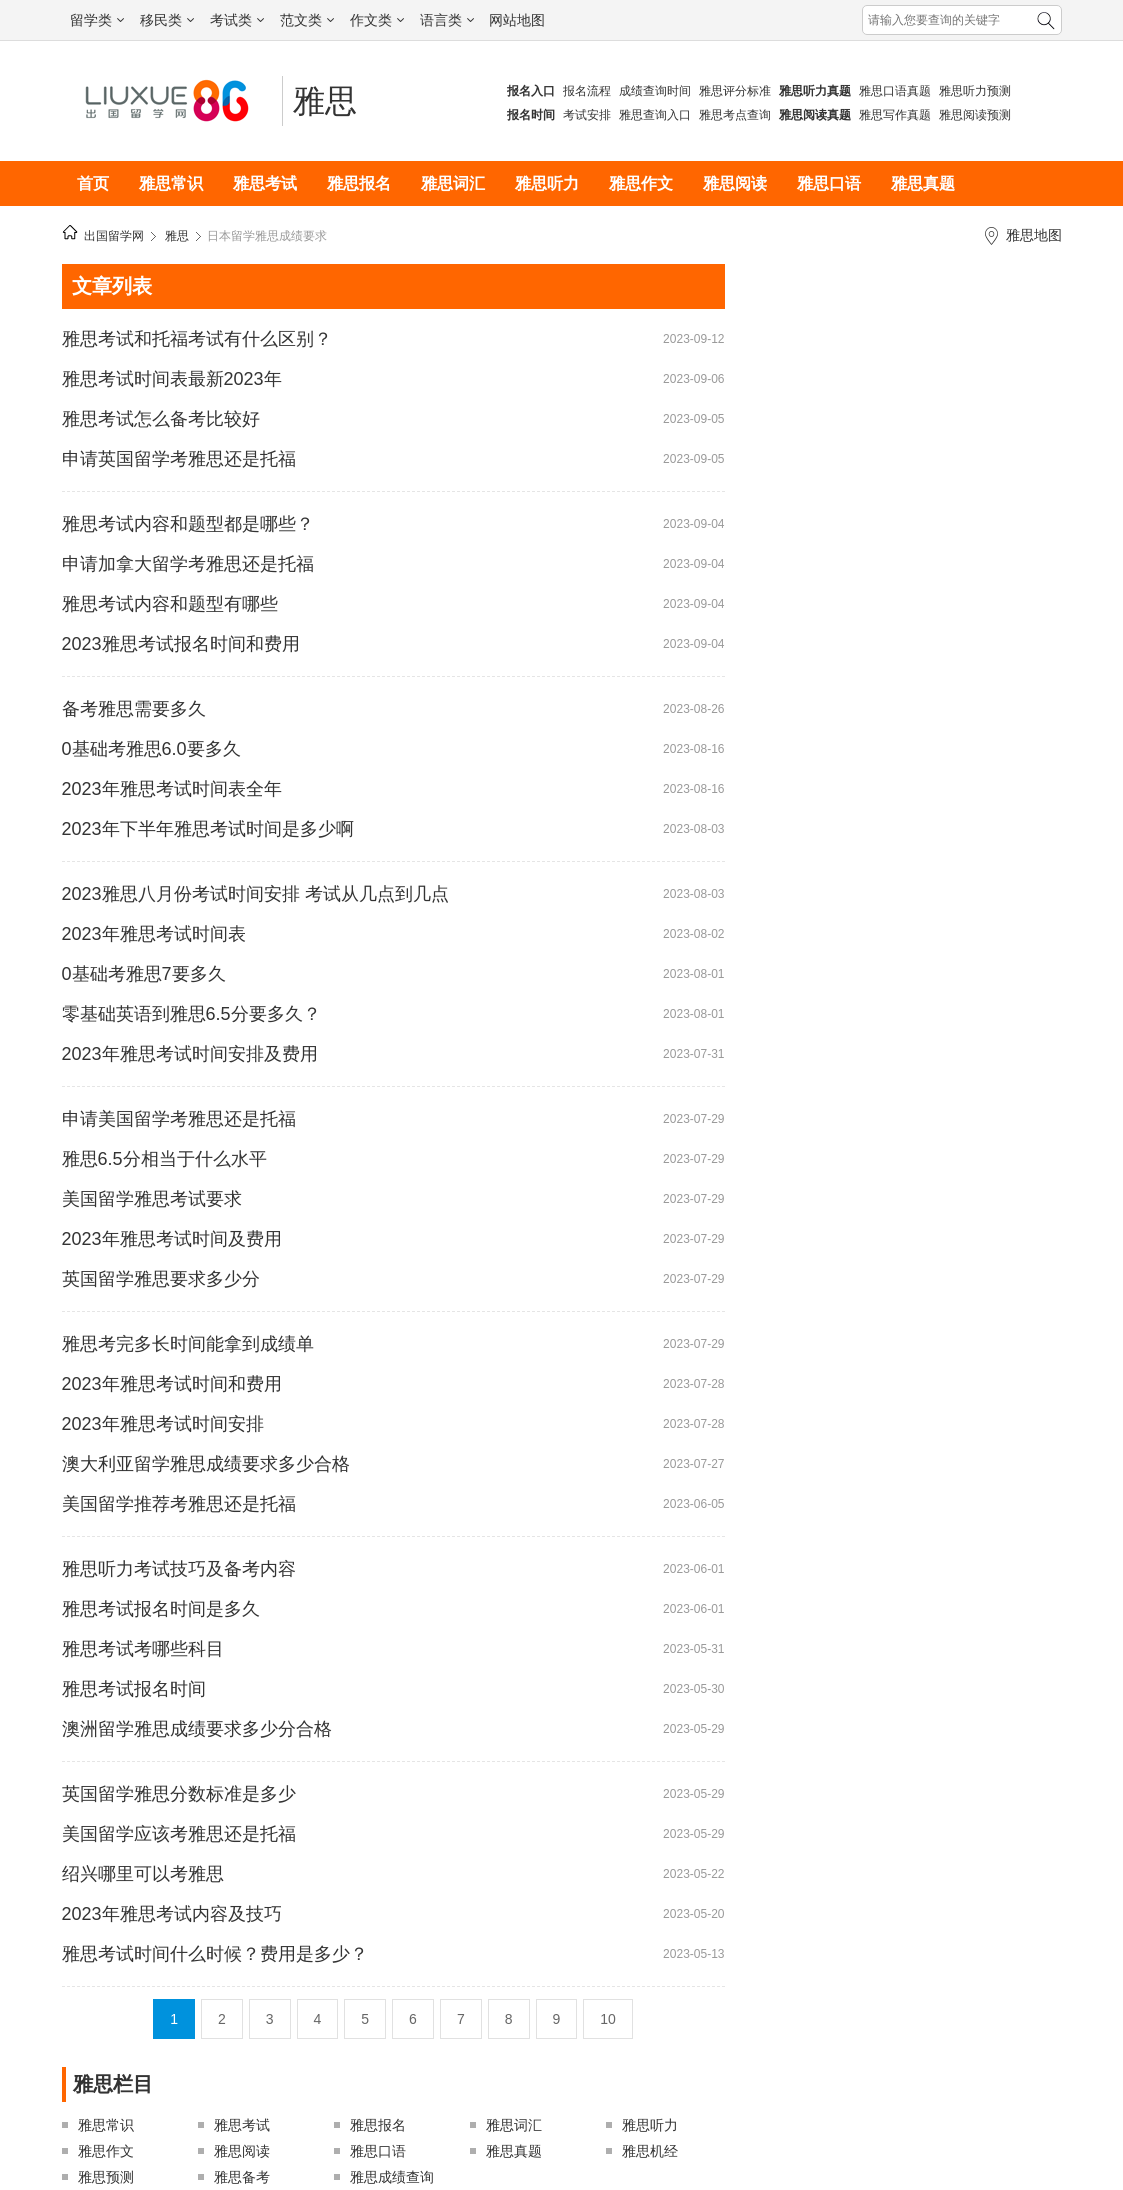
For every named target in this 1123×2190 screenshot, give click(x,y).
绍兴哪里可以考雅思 (143, 1874)
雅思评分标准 (735, 91)
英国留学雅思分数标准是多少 (179, 1794)
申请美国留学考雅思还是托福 (179, 1119)
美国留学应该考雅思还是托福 (179, 1834)
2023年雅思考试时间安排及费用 (190, 1054)
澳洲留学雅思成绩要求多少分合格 (197, 1729)
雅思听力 (547, 183)
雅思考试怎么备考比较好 (161, 419)
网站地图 (517, 20)
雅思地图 (1034, 235)
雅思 (325, 101)
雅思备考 (242, 2177)
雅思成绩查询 (392, 2177)
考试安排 (587, 115)
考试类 (237, 20)
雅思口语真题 (895, 91)
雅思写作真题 (895, 115)
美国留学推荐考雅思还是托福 (179, 1504)
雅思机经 (650, 2151)
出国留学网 (114, 236)
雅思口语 (829, 183)
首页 (93, 183)
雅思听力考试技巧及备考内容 (179, 1569)
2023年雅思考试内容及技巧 (172, 1914)
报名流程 (587, 91)
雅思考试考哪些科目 (143, 1649)
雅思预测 (106, 2177)
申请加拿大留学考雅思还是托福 (188, 564)
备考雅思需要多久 (134, 709)
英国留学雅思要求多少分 (161, 1279)
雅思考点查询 (735, 115)
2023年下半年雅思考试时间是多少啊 (208, 829)
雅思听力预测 (975, 91)
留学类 (97, 20)
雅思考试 (265, 183)
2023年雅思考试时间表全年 (172, 789)
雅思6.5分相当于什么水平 (164, 1159)
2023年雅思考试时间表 (154, 934)
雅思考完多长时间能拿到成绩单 (188, 1344)
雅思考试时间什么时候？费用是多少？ (215, 1954)
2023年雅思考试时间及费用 (172, 1239)
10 (608, 2019)
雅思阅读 (735, 183)
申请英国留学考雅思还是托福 (179, 459)
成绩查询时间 (655, 91)
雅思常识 (171, 183)
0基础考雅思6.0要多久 (151, 749)
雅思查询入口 (655, 115)
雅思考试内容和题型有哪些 (170, 604)
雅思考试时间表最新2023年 (172, 379)
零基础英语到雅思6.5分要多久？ (191, 1014)
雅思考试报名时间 (134, 1689)
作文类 (377, 20)
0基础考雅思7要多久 (144, 974)
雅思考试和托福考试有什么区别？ (197, 339)
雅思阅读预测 (975, 115)
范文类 (307, 20)
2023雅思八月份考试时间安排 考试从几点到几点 (255, 894)
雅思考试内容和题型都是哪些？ (188, 524)
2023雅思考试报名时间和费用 (181, 644)
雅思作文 (641, 183)
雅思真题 (923, 183)
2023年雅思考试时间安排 (163, 1424)
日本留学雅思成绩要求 (267, 236)
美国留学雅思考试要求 (152, 1199)
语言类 (447, 20)
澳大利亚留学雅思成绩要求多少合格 (206, 1464)
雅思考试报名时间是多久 (161, 1609)
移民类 (167, 20)
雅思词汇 (453, 183)
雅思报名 (359, 183)
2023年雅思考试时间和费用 (172, 1384)
